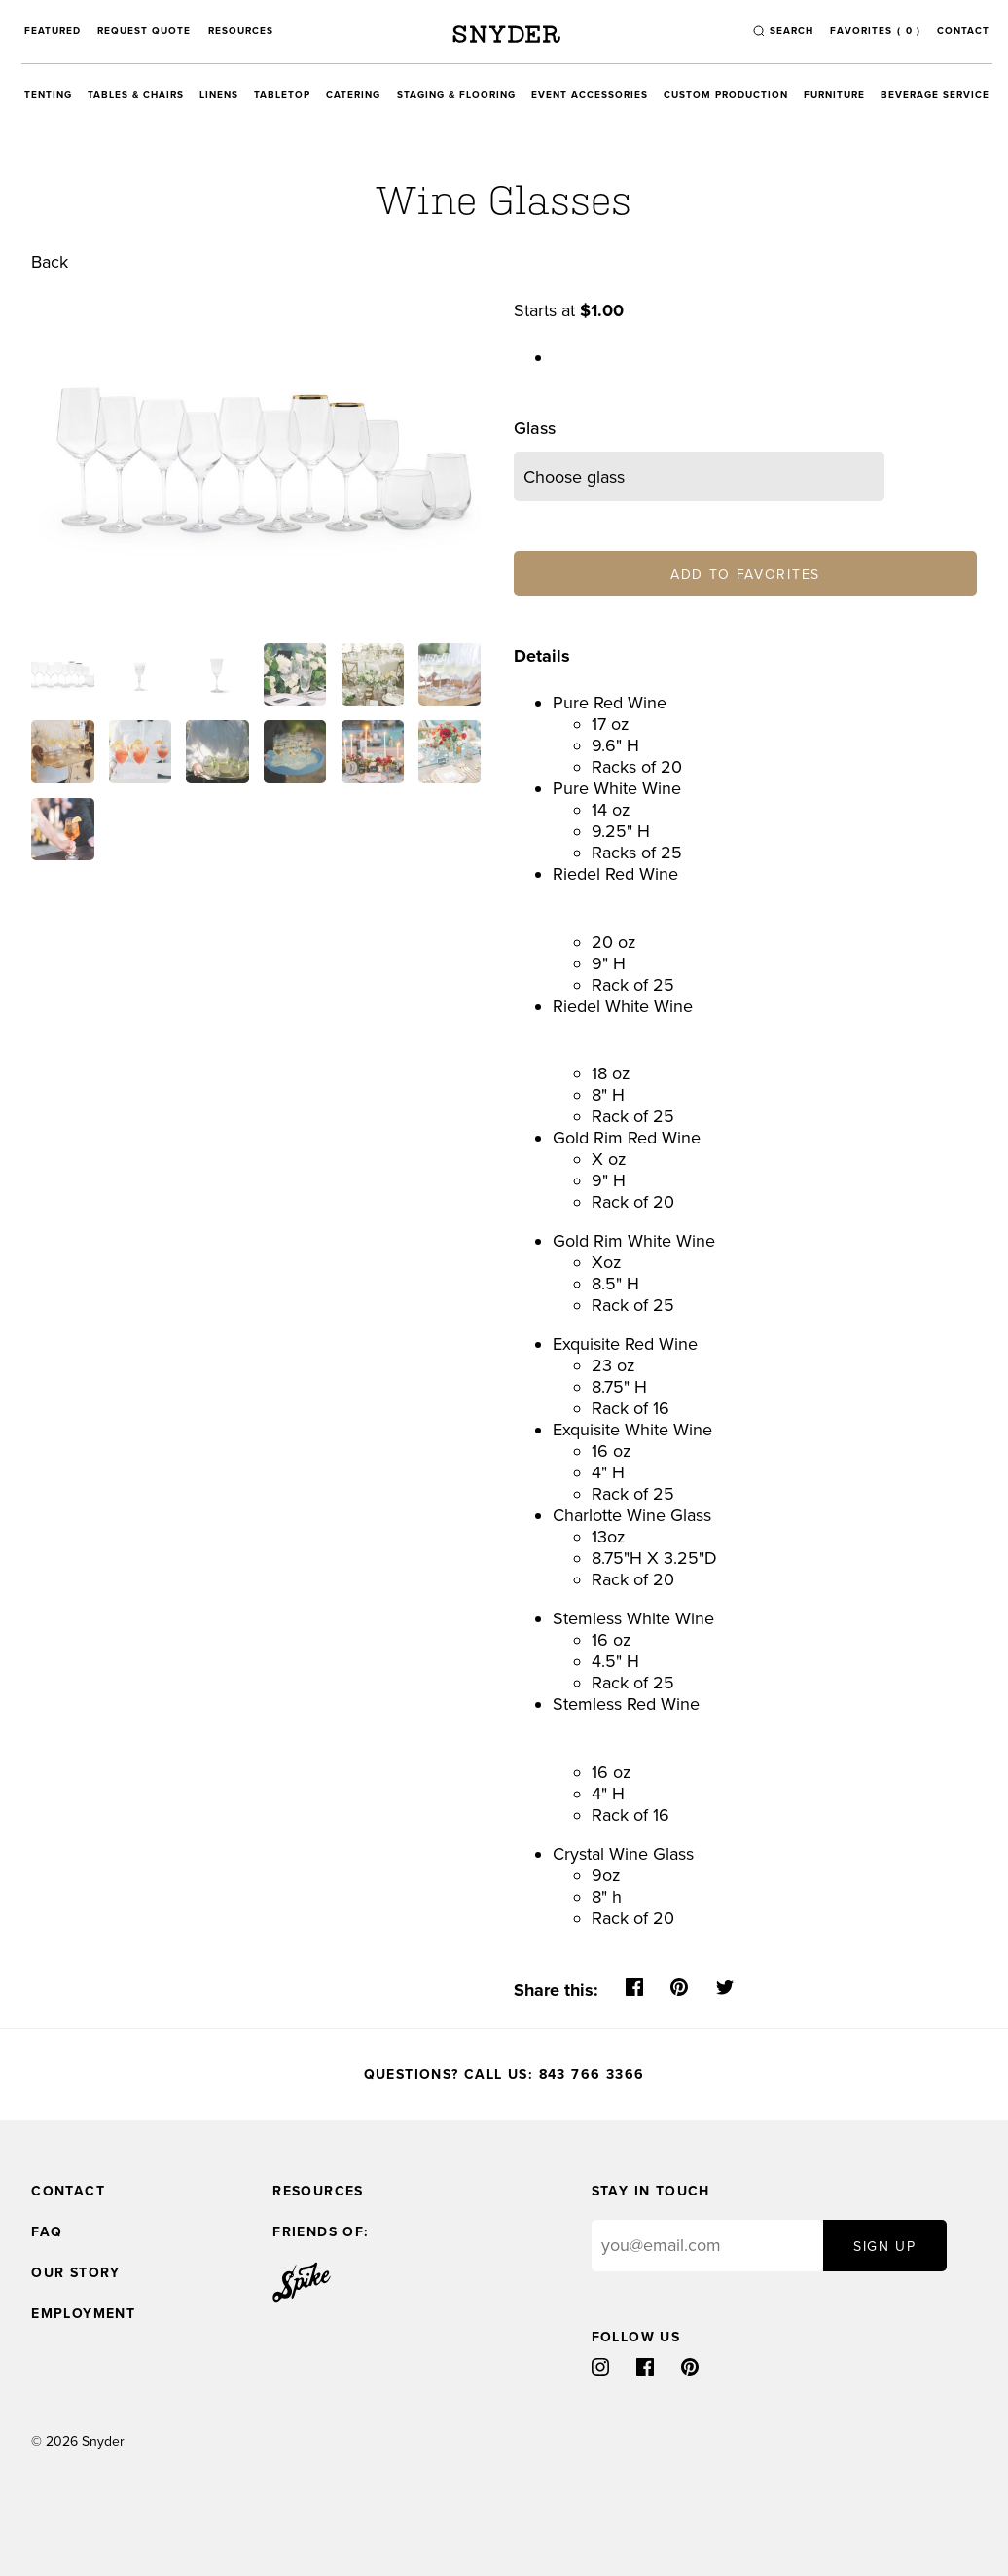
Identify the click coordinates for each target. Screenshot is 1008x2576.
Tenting (48, 95)
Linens (218, 95)
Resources (240, 31)
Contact (963, 31)
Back (49, 261)
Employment (83, 2313)
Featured (52, 31)
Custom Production (726, 95)
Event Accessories (589, 95)
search (791, 31)
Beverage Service (935, 95)
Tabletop (282, 95)
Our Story (76, 2273)
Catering (353, 95)
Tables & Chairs (136, 95)
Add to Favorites (745, 574)
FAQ (46, 2232)
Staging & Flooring (456, 95)
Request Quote (144, 31)
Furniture (834, 95)
